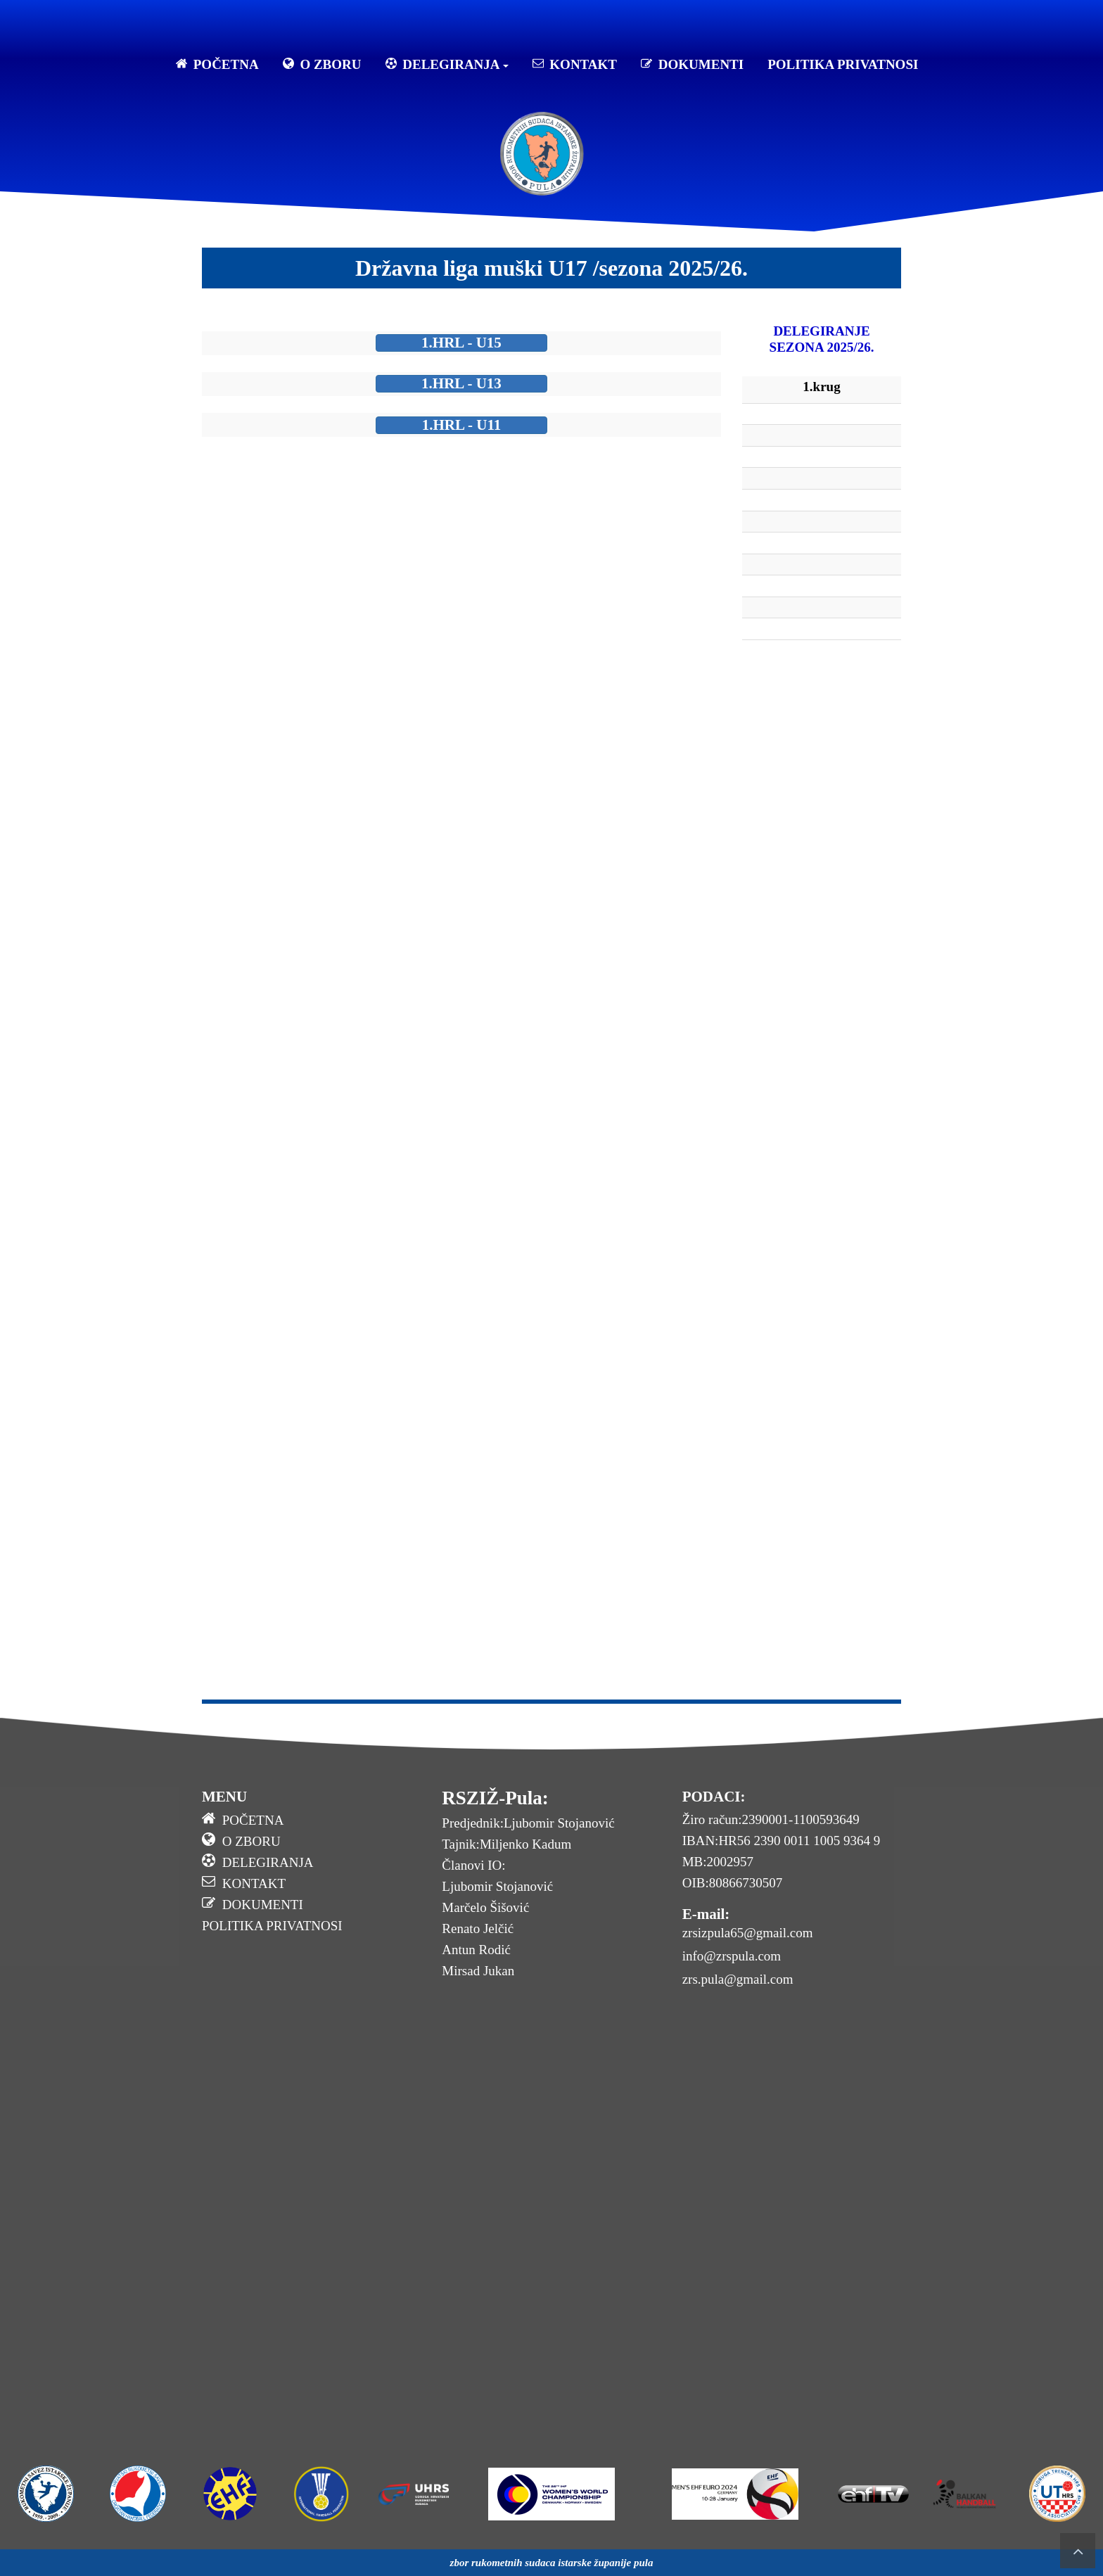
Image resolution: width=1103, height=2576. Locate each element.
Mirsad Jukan (478, 1970)
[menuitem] (311, 1821)
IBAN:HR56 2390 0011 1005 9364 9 (781, 1840)
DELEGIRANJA (447, 64)
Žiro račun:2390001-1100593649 (771, 1819)
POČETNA (217, 64)
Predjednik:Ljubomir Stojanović (528, 1823)
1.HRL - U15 (461, 342)
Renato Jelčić (478, 1928)
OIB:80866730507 (732, 1882)
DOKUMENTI (692, 64)
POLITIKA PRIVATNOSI (842, 64)
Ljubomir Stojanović (497, 1886)
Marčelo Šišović (485, 1907)
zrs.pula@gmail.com (737, 1979)
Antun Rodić (476, 1949)
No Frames (461, 1013)
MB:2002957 (717, 1861)
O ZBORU (322, 64)
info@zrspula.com (731, 1956)
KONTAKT (575, 64)
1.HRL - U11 (462, 424)
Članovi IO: (473, 1865)
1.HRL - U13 (461, 383)
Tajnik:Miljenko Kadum (506, 1844)
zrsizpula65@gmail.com (747, 1932)
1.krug (821, 386)
